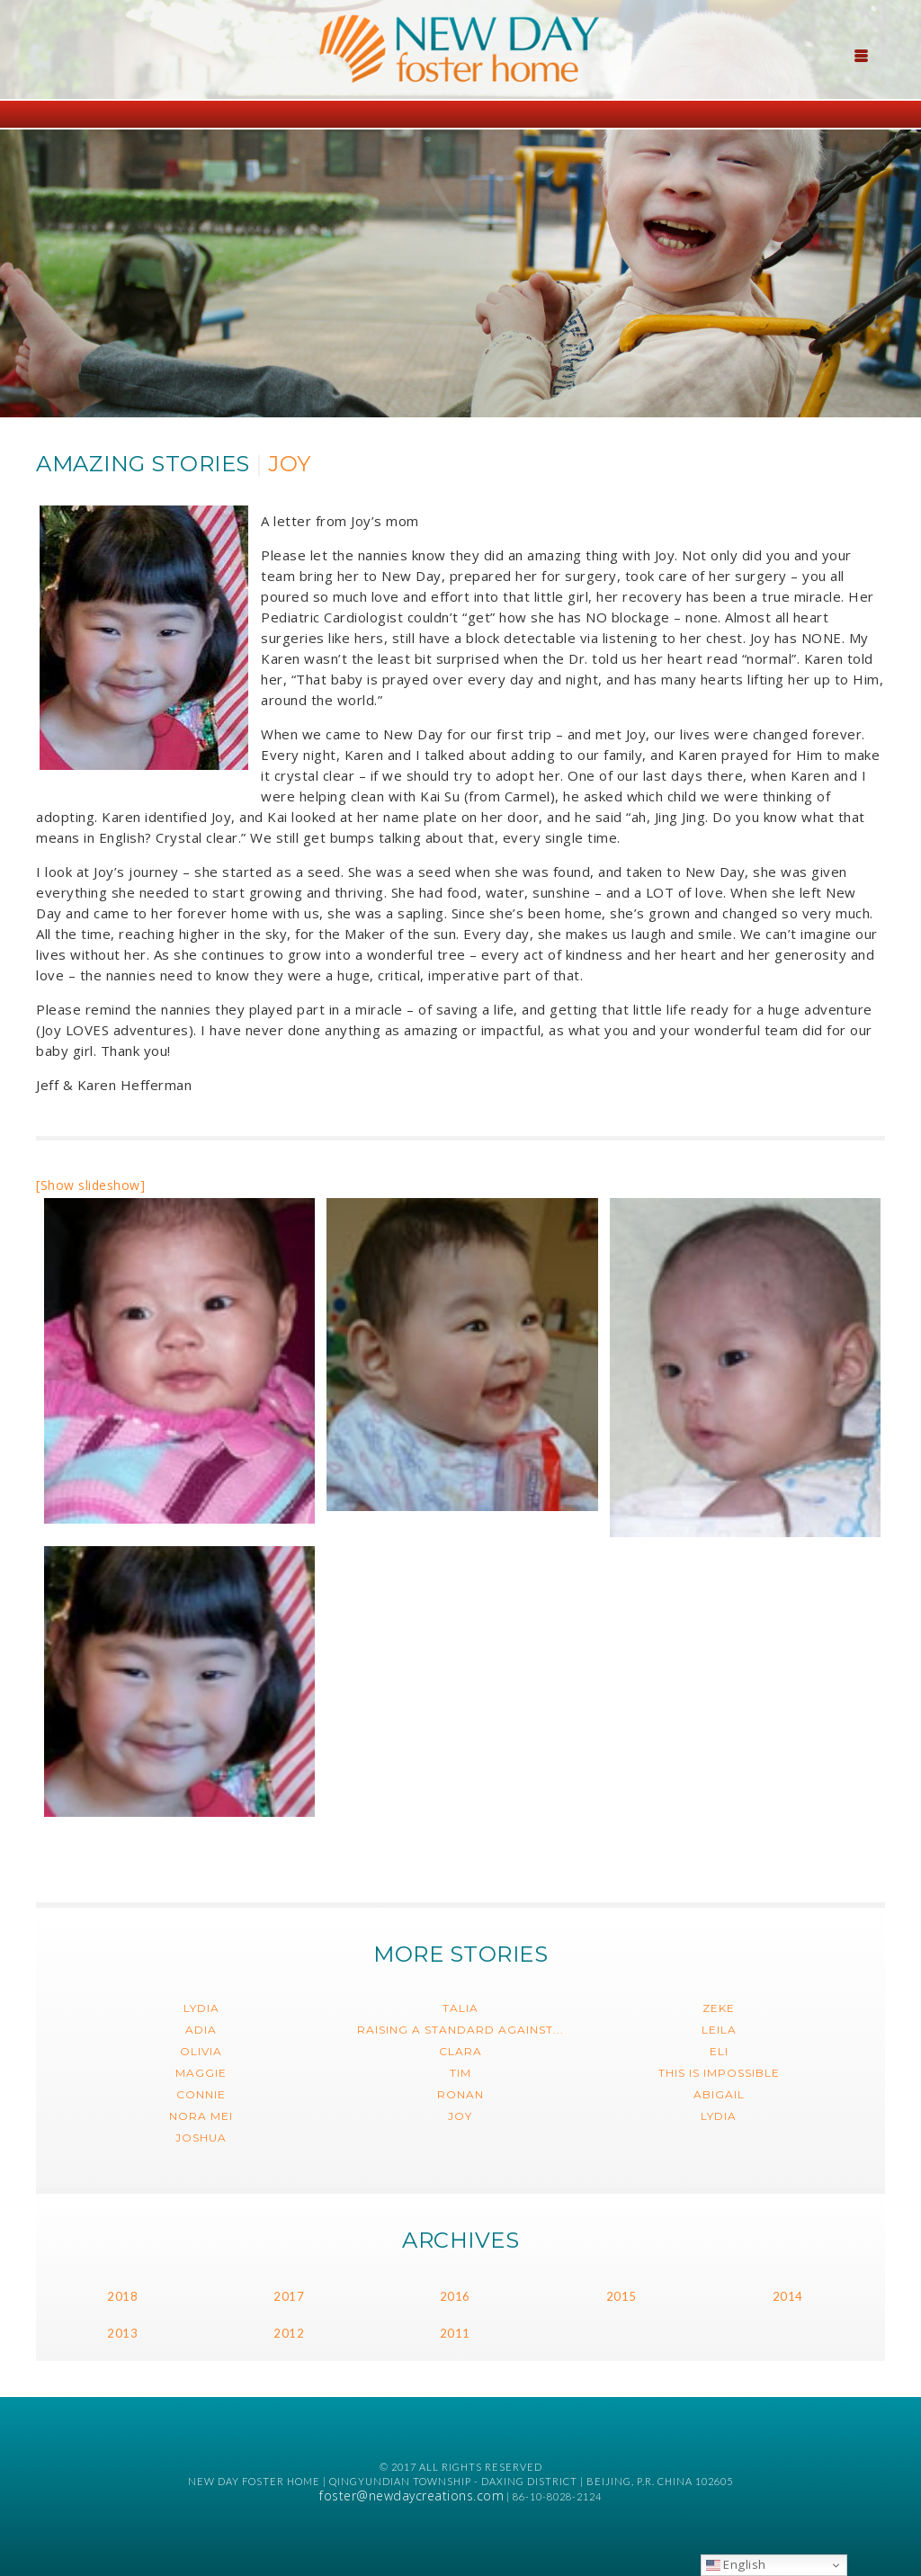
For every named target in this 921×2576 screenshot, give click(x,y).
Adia (201, 2029)
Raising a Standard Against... (460, 2029)
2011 (455, 2333)
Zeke (718, 2008)
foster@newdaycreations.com (411, 2495)
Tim (460, 2073)
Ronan (460, 2094)
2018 (122, 2296)
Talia (460, 2008)
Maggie (201, 2073)
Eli (719, 2051)
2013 (122, 2333)
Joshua (201, 2137)
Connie (201, 2094)
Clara (460, 2051)
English (736, 2564)
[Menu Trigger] (861, 53)
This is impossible (719, 2073)
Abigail (719, 2094)
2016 (455, 2296)
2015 (621, 2296)
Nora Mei (201, 2116)
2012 (288, 2333)
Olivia (201, 2051)
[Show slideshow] (90, 1185)
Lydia (201, 2008)
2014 (788, 2296)
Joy (460, 2116)
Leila (719, 2029)
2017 (288, 2296)
